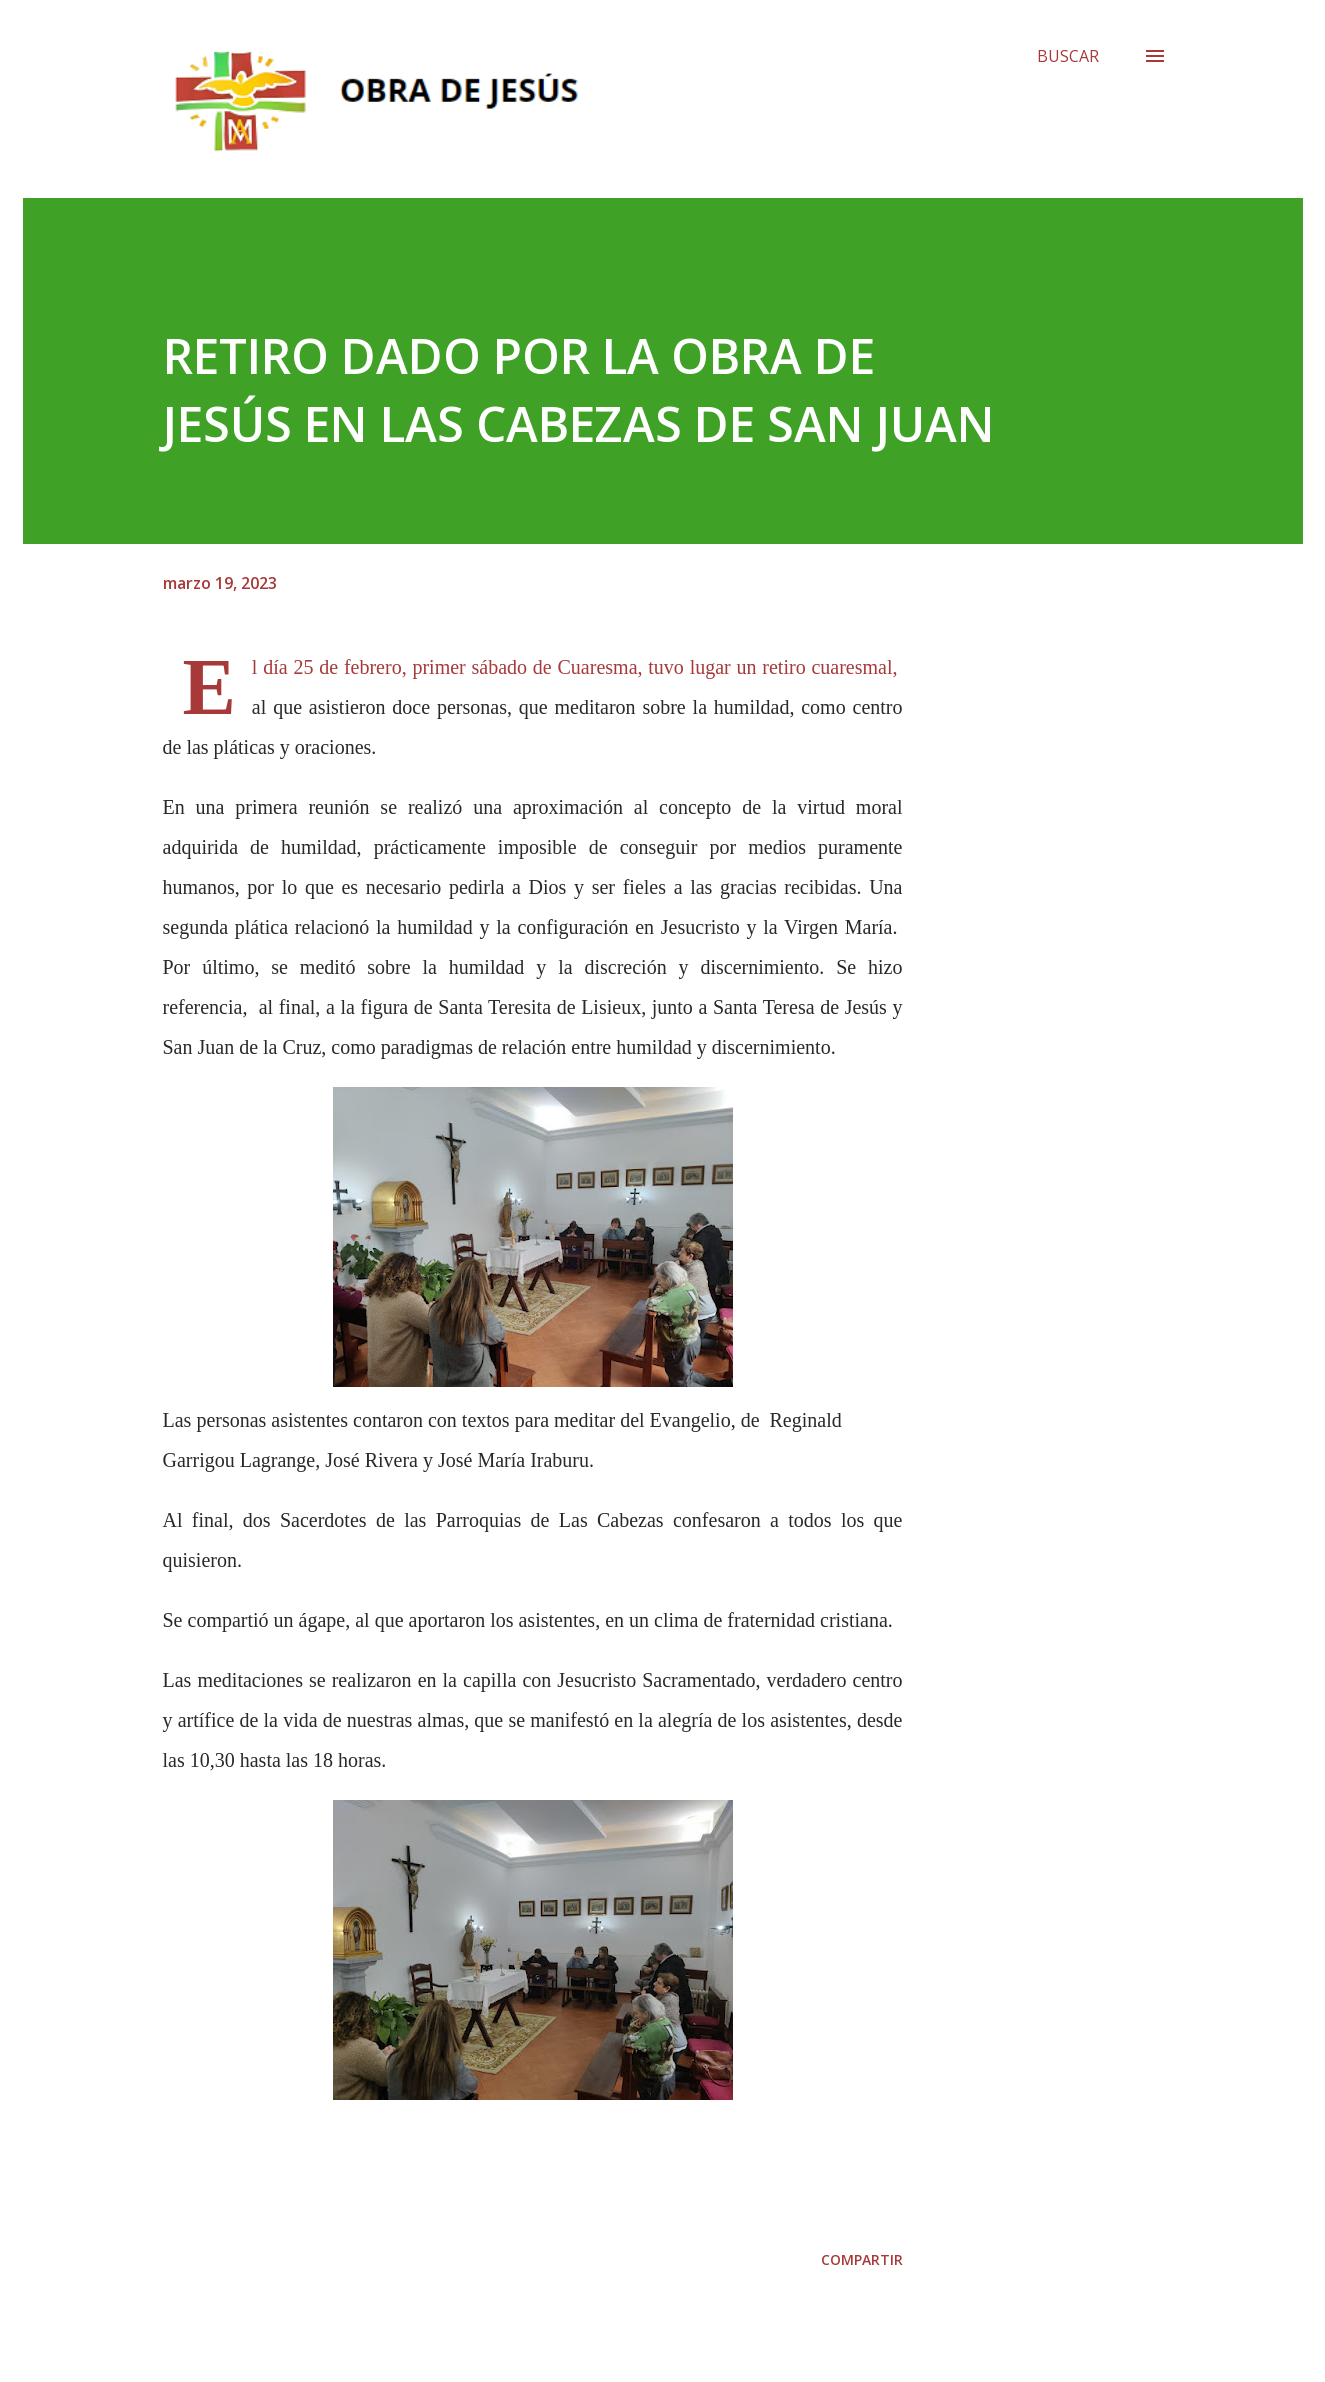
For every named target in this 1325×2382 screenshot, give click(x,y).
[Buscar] (1068, 56)
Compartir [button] (862, 2259)
